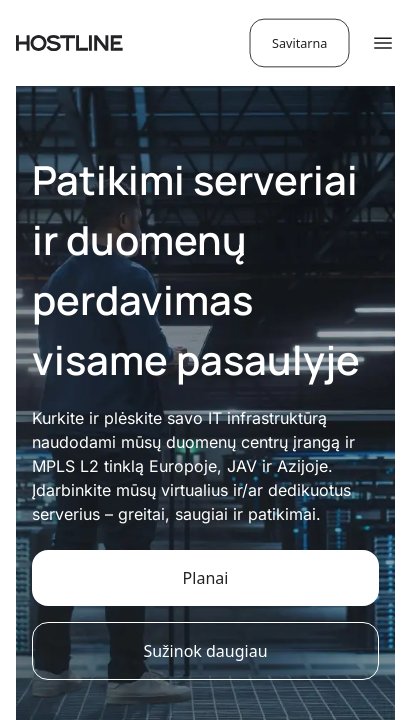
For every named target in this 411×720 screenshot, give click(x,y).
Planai (206, 578)
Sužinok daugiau (205, 651)
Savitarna (299, 42)
